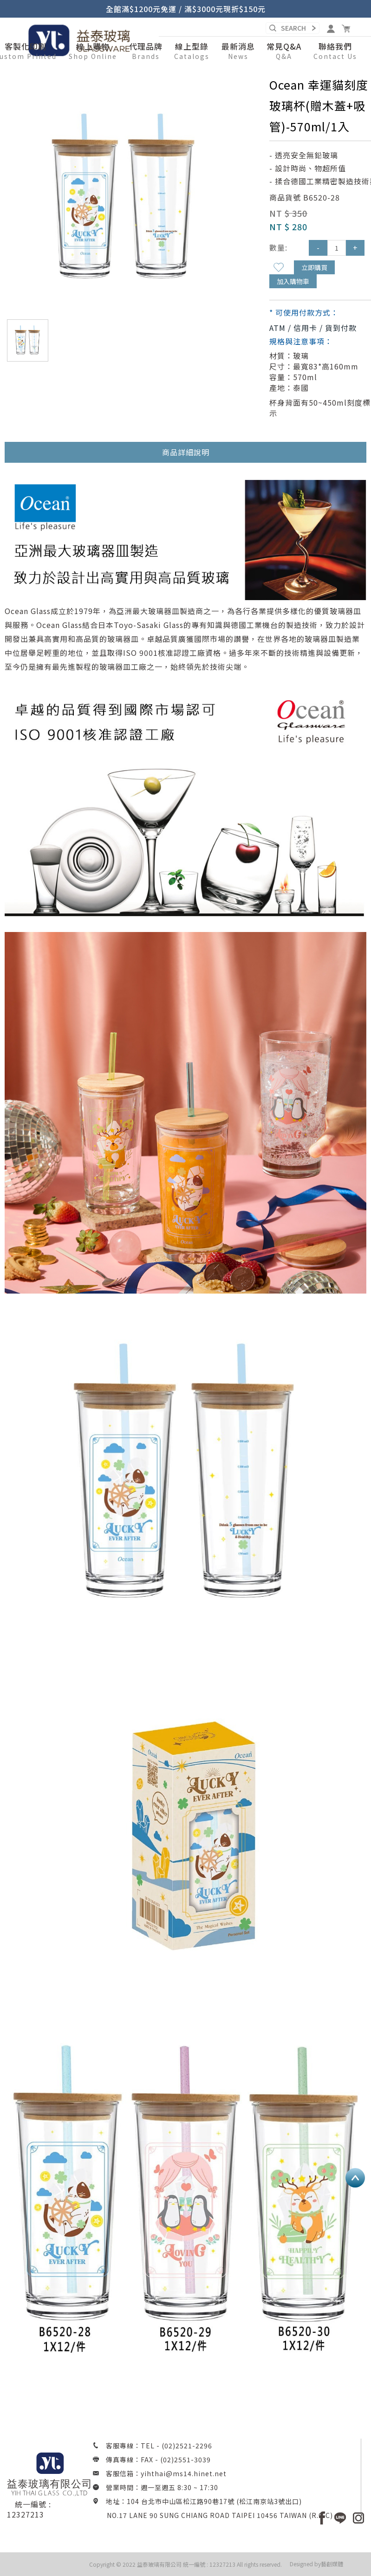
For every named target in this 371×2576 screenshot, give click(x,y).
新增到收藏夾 (278, 267)
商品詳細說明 (185, 452)
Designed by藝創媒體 (316, 2564)
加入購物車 (293, 281)
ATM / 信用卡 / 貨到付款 (313, 327)
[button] (93, 51)
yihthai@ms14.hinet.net (184, 2473)
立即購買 (314, 267)
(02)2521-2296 (187, 2445)
